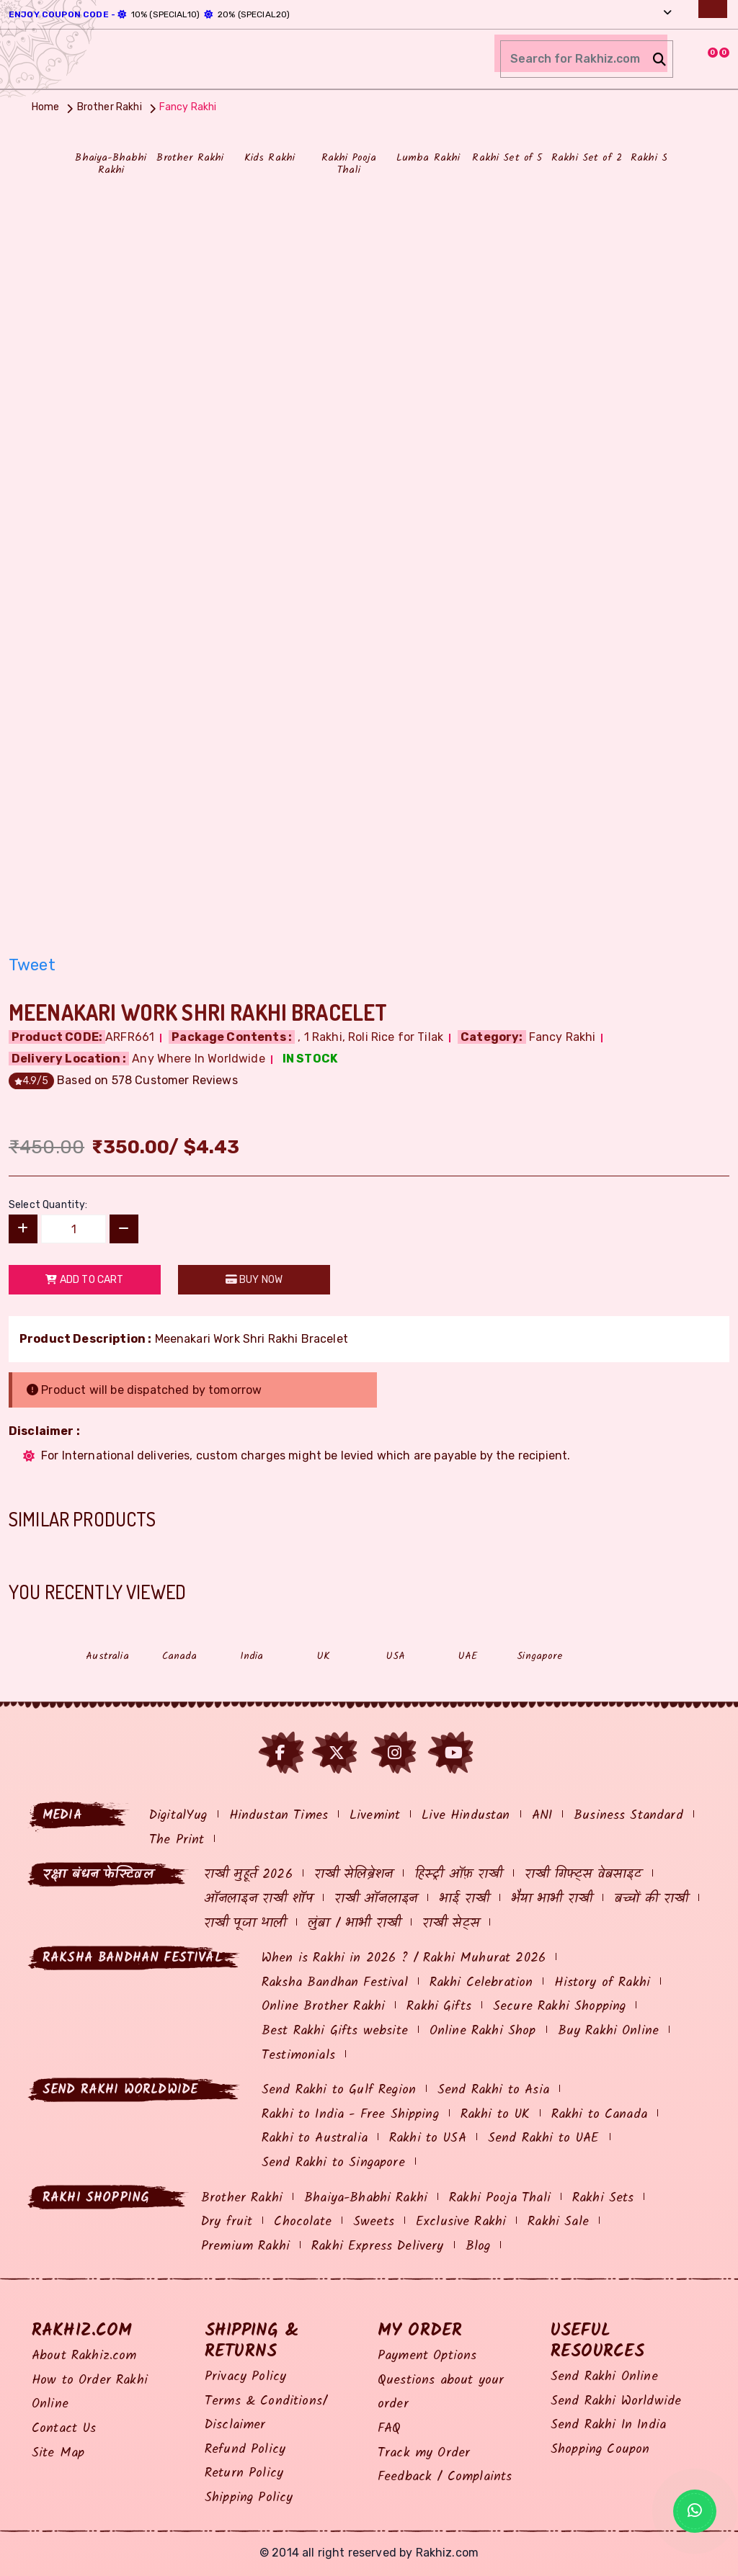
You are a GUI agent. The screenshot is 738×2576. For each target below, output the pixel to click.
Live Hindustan (466, 1815)
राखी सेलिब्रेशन (353, 1874)
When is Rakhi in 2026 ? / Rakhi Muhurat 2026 (404, 1958)
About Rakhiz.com (84, 2355)
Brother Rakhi (242, 2198)
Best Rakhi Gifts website (335, 2031)
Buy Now (254, 1280)
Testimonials (298, 2055)
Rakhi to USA (427, 2138)
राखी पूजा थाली (245, 1923)
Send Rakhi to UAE (544, 2138)
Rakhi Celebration (481, 1982)
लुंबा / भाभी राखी (354, 1923)
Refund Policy (245, 2449)
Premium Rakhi (245, 2246)
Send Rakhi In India (608, 2425)
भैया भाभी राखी (551, 1899)
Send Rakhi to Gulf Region (339, 2090)
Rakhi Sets (603, 2198)
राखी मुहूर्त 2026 (248, 1874)
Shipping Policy (249, 2497)
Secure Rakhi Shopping (559, 2006)
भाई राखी (464, 1899)
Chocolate (302, 2221)
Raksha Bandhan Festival (335, 1982)
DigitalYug (178, 1815)
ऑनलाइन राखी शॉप (258, 1899)
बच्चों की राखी (651, 1899)
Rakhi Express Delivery (377, 2246)
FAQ (389, 2428)
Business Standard (628, 1815)
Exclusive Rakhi (461, 2221)
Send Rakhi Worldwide (616, 2401)
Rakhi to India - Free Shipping (350, 2114)
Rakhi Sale (558, 2221)
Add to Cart (84, 1280)
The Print (176, 1840)
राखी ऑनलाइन (375, 1899)
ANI (542, 1815)
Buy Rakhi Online (608, 2031)
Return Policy (244, 2473)
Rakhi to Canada (599, 2114)
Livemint (375, 1815)
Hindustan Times (278, 1815)
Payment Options (427, 2355)
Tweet (32, 965)
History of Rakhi (602, 1982)
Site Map (58, 2453)
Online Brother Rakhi (323, 2006)
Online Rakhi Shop (483, 2031)
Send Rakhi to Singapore (333, 2162)
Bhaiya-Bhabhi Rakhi (365, 2198)
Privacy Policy (245, 2376)
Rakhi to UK (495, 2114)
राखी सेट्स (450, 1923)
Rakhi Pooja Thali (500, 2198)
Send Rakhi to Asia (493, 2090)
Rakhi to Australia (315, 2138)
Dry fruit (226, 2221)
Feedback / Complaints (445, 2477)
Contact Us (64, 2428)
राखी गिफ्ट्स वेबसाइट (583, 1874)
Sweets (373, 2221)
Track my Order (424, 2453)
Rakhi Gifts (438, 2006)
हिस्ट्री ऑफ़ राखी (458, 1874)
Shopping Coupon (600, 2449)
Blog (478, 2246)
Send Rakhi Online (604, 2376)
